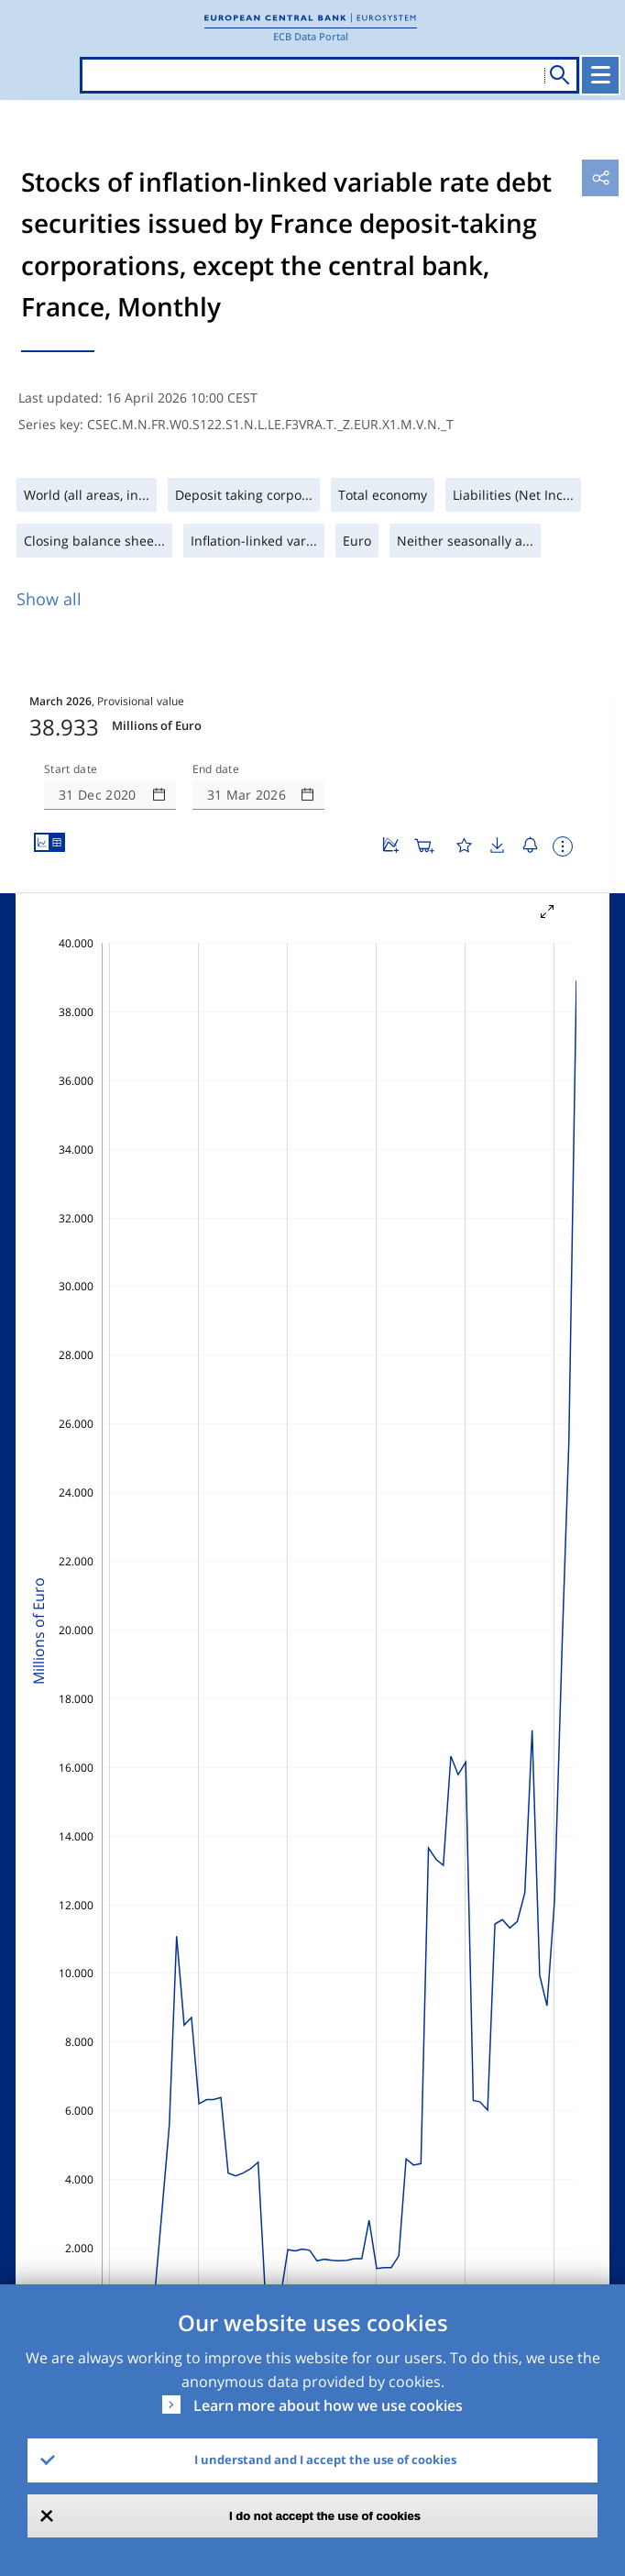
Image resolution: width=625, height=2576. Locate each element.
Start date (70, 769)
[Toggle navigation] (600, 75)
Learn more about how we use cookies (328, 2405)
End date (216, 769)
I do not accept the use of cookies (325, 2516)
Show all (49, 599)
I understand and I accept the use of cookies (325, 2459)
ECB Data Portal (310, 36)
